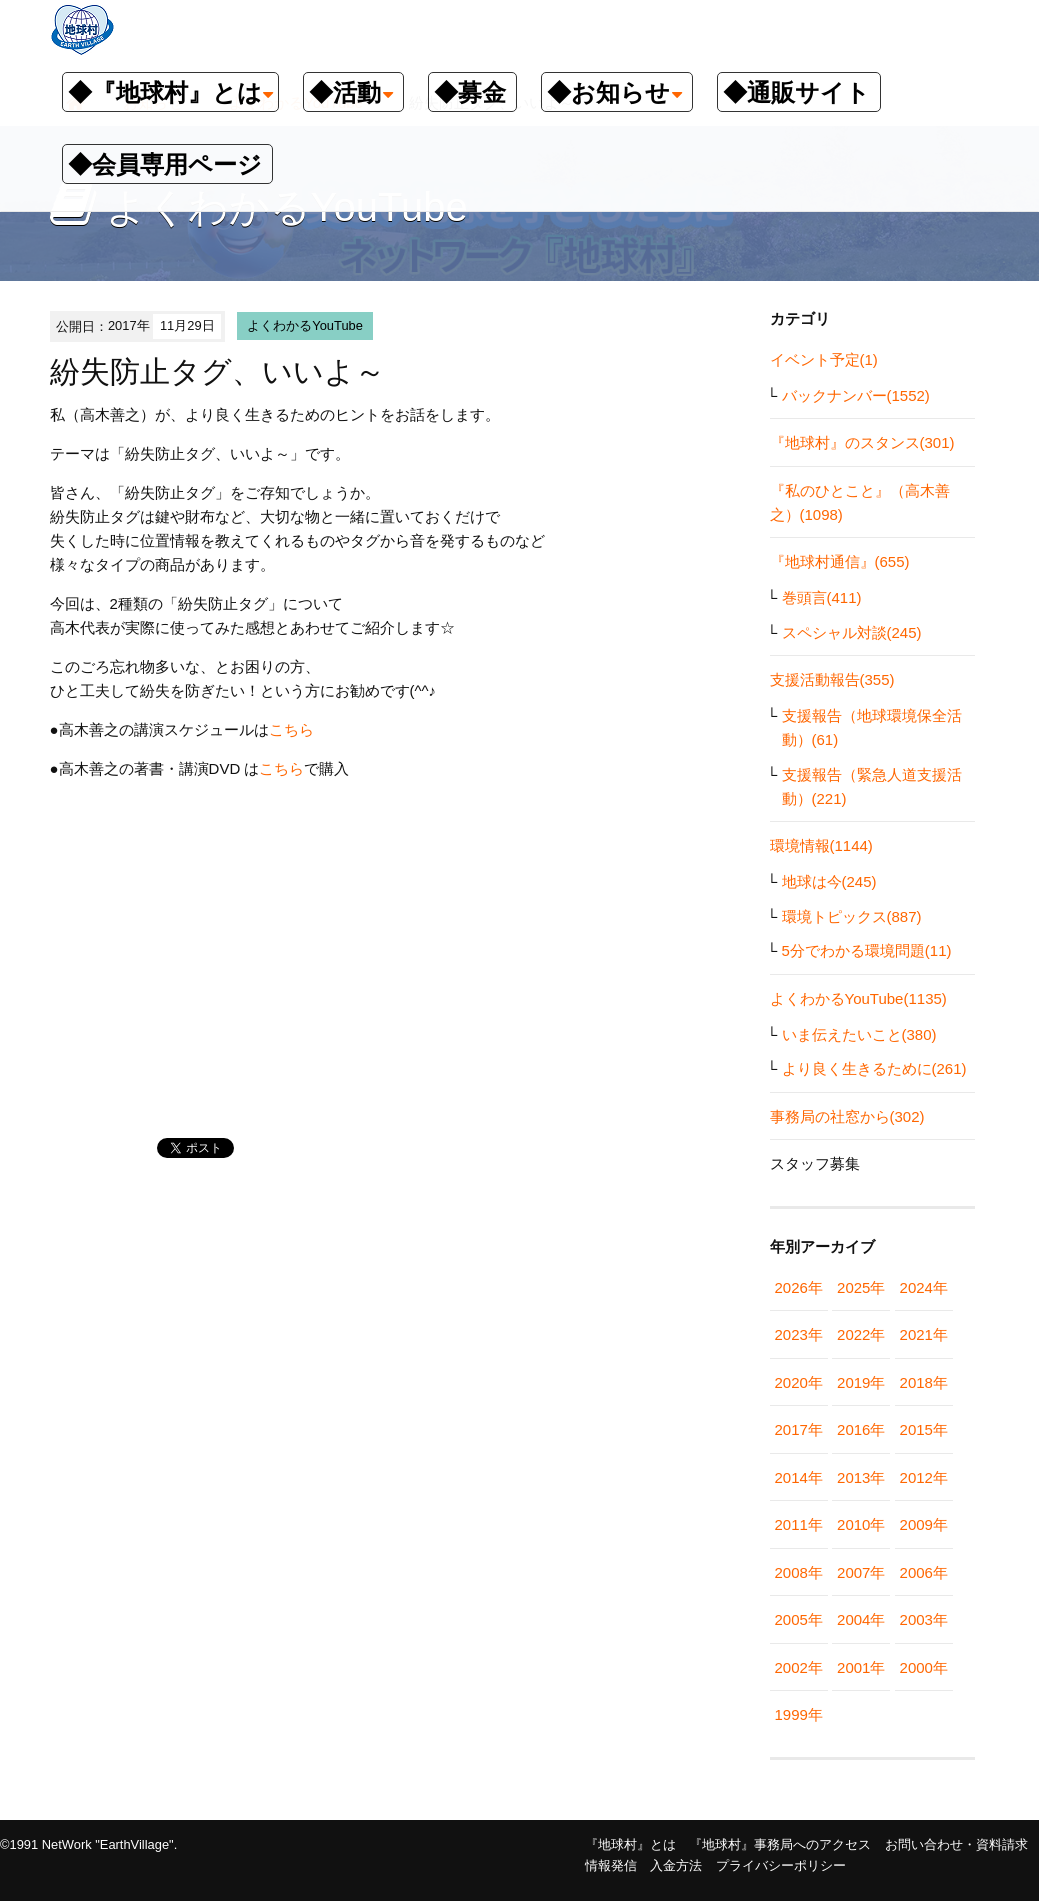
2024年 (924, 1287)
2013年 (861, 1477)
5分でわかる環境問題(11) (867, 950)
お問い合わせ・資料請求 (956, 1844)
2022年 (861, 1334)
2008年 (799, 1572)
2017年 (799, 1429)
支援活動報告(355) (832, 679)
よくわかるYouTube (305, 325)
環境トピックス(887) (852, 916)
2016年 (861, 1429)
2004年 (861, 1619)
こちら (291, 729)
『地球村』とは (630, 1844)
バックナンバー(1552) (856, 395)
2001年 (861, 1667)
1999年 (799, 1714)
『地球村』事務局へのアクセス (780, 1844)
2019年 (861, 1382)
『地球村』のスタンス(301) (862, 442)
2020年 (799, 1382)
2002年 (799, 1667)
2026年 (799, 1287)
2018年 (924, 1382)
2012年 (924, 1477)
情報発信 (611, 1865)
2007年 (861, 1572)
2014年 (799, 1477)
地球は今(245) (829, 881)
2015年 (924, 1429)
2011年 (799, 1524)
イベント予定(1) (824, 359)
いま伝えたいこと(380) (859, 1034)
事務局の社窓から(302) (847, 1116)
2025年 (861, 1287)
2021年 (924, 1334)
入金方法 (676, 1865)
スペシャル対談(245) (852, 632)
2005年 (799, 1619)
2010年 (861, 1524)
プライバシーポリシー (781, 1865)
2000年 (924, 1667)
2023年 (799, 1334)
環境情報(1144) (821, 845)
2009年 (924, 1524)
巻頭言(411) (822, 597)
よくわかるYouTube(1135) (858, 998)
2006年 (924, 1572)
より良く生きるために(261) (874, 1068)
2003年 (924, 1619)
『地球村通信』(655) (840, 561)
